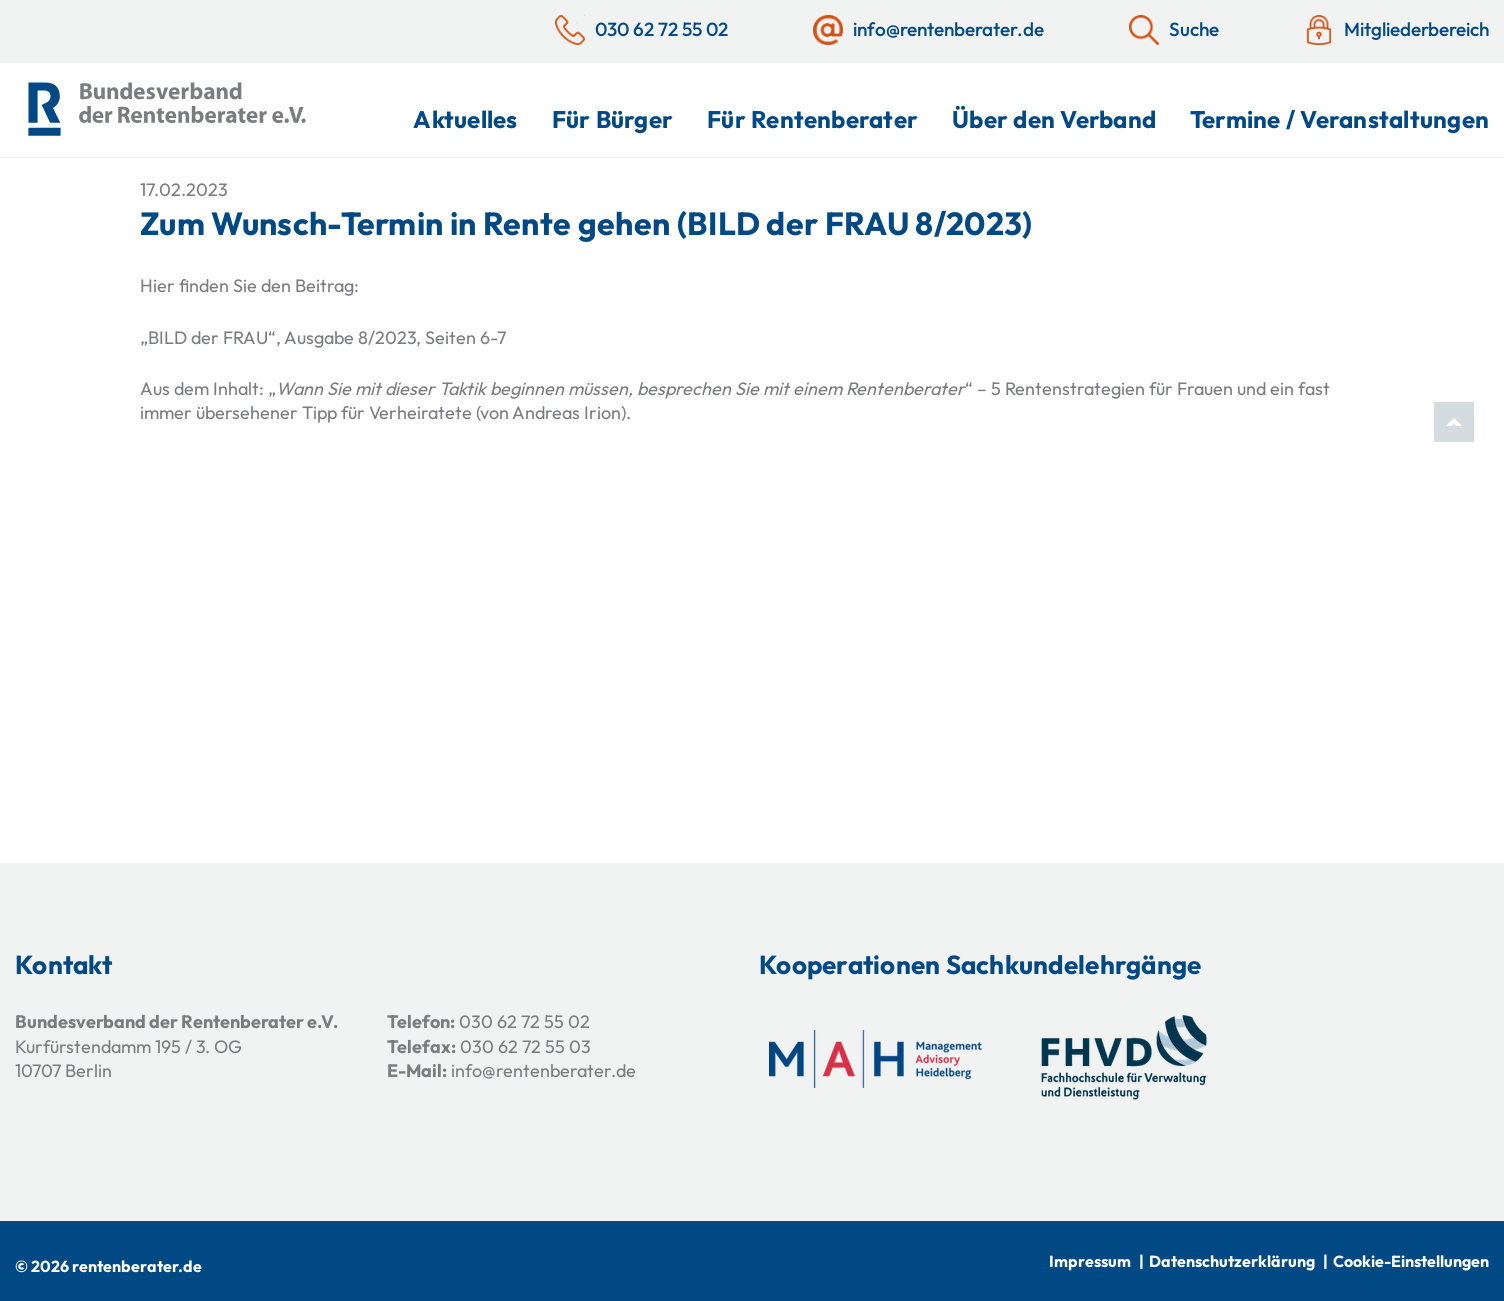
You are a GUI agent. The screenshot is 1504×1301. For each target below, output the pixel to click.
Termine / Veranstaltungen (1339, 119)
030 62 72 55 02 (524, 1021)
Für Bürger (612, 119)
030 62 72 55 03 (525, 1046)
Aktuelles (465, 119)
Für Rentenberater (812, 119)
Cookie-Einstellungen (1411, 1261)
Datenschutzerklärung (1232, 1261)
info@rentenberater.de (543, 1070)
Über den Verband (1054, 119)
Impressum (1090, 1261)
